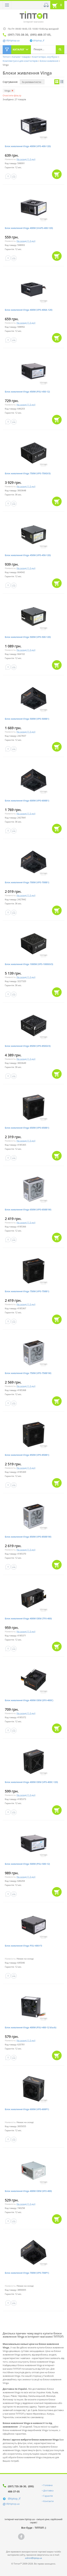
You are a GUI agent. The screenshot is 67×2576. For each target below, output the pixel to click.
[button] (7, 5)
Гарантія (48, 2495)
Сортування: (10, 82)
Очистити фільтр (12, 95)
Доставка (48, 2490)
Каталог (18, 49)
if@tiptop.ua (12, 2503)
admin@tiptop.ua (33, 2557)
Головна (48, 2485)
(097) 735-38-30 (17, 2486)
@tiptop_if (38, 40)
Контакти (48, 2501)
